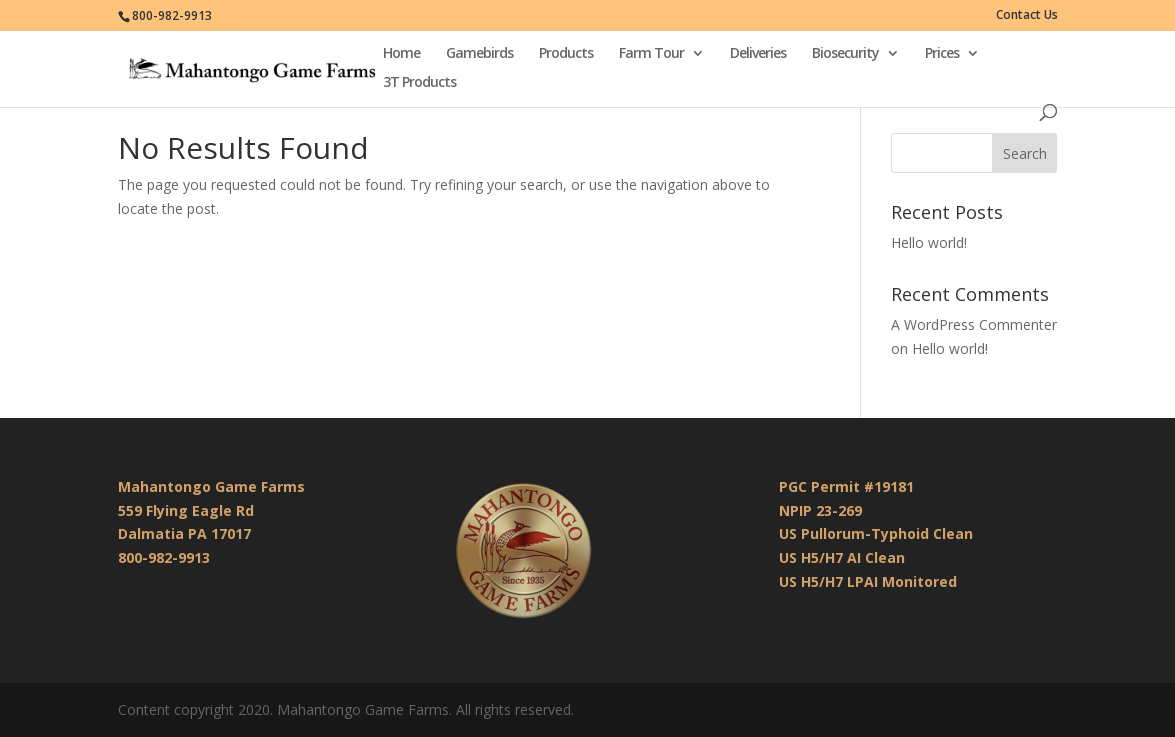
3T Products (419, 83)
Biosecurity (845, 54)
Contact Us (1027, 16)
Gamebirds (479, 54)
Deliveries (758, 54)
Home (401, 54)
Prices (942, 54)
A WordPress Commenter (974, 324)
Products (566, 54)
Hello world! (929, 242)
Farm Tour (651, 54)
